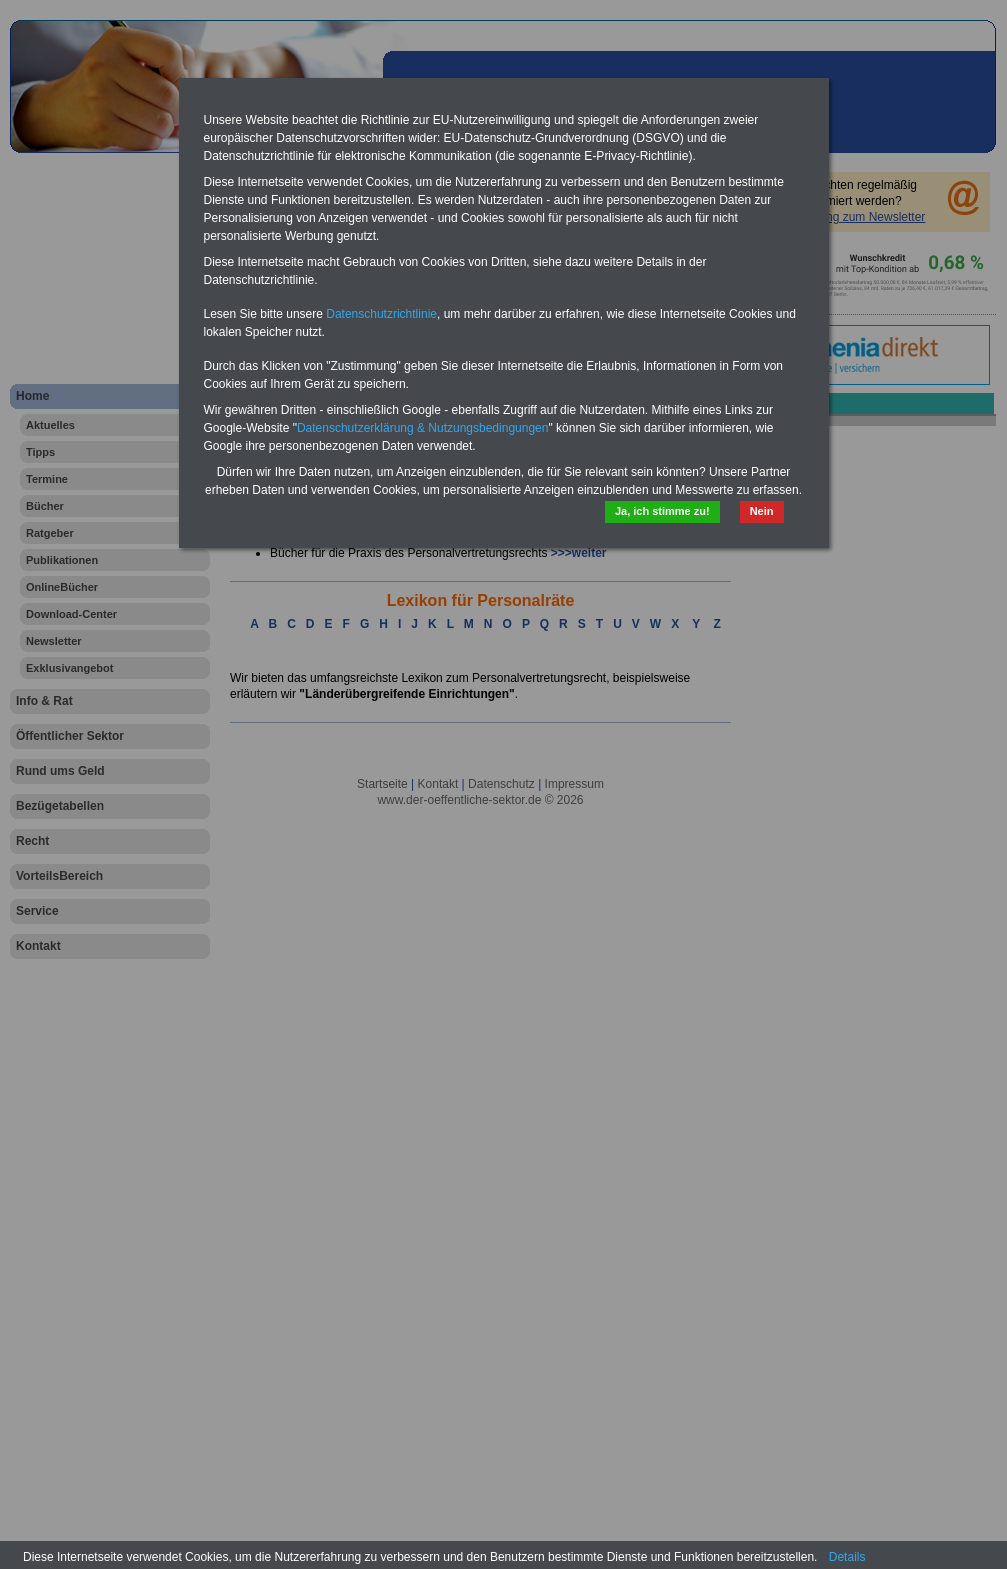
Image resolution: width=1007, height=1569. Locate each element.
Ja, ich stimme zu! (662, 511)
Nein (762, 511)
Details (847, 1557)
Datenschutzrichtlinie (381, 314)
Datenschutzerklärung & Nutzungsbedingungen (423, 428)
